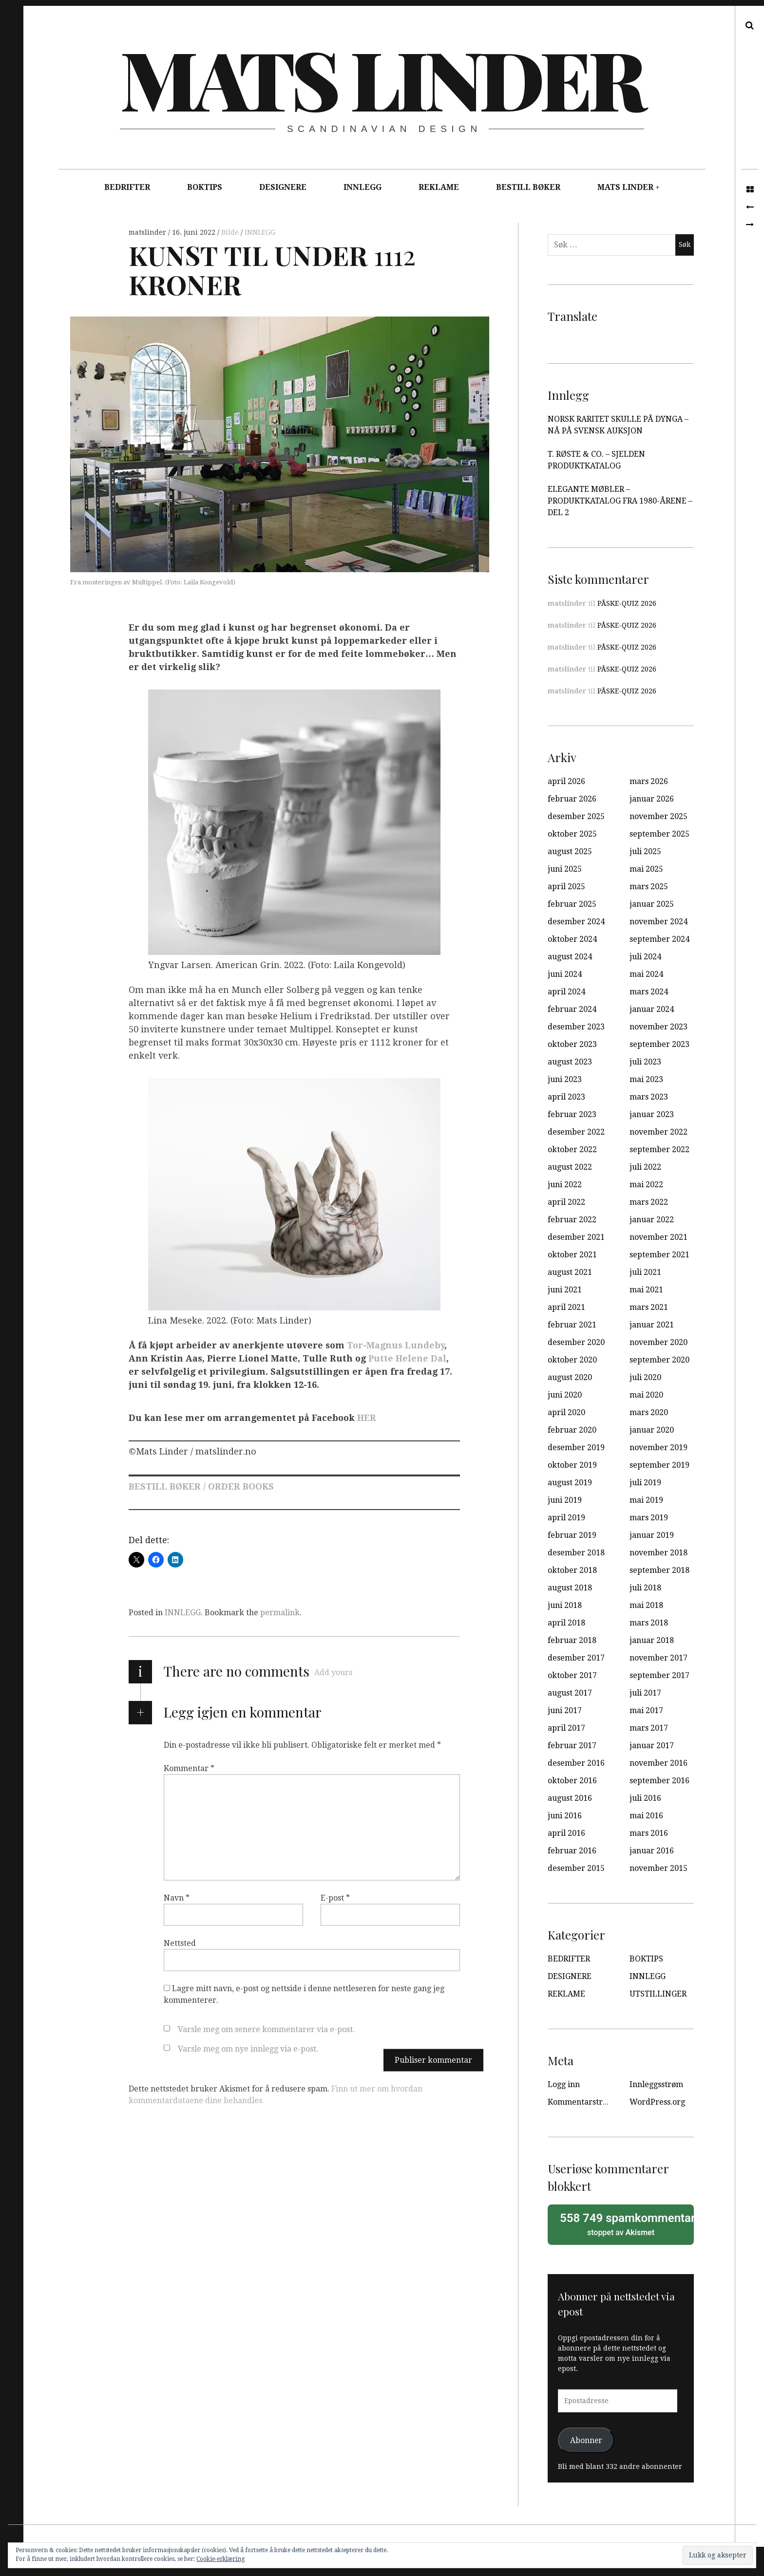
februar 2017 (572, 1745)
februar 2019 (572, 1535)
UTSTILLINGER (658, 1993)
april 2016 (566, 1833)
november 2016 (659, 1763)
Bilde (231, 232)
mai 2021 (646, 1289)
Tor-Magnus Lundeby (395, 1345)
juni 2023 (565, 1079)
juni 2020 (565, 1395)
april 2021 (566, 1307)
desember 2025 (576, 816)
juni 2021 (565, 1289)
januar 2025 (652, 904)
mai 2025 (646, 869)
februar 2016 (572, 1850)
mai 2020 (646, 1395)
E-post (335, 1898)
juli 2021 (645, 1272)
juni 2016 (565, 1815)
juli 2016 (645, 1798)
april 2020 (566, 1412)
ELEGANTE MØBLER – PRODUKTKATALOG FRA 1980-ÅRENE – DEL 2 (620, 501)
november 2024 (659, 921)
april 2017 (566, 1728)
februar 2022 (572, 1219)
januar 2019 (652, 1535)
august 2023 (570, 1061)
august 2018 (570, 1587)
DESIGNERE (282, 187)
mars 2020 (649, 1412)
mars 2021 (649, 1307)
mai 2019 (646, 1500)
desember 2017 (576, 1657)
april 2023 (566, 1096)
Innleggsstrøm (656, 2084)
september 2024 (659, 939)
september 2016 (659, 1780)
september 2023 (659, 1044)
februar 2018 (572, 1640)
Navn (177, 1898)
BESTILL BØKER (528, 187)
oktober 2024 (572, 939)
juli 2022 (645, 1167)
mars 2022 (649, 1202)
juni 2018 (565, 1605)
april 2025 (566, 886)
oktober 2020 (572, 1359)
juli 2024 (645, 956)
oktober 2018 (572, 1570)
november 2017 (659, 1657)
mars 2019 (649, 1517)
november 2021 (659, 1237)
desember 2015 (576, 1868)
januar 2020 (652, 1430)
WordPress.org (657, 2102)
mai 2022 (646, 1184)
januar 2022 (652, 1219)
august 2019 (570, 1482)
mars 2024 (649, 991)
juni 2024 (565, 974)
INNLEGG (363, 187)
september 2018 (659, 1570)
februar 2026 (572, 798)
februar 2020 (572, 1430)
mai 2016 (646, 1815)
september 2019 (659, 1465)
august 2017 (570, 1693)
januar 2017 (652, 1745)
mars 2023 (649, 1096)
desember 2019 (576, 1447)
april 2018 (566, 1622)
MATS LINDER (625, 187)
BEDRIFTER (127, 187)
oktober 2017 (572, 1675)
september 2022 (659, 1149)
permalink (280, 1612)
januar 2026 (652, 798)
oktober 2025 (572, 834)
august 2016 (570, 1798)
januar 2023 (652, 1114)
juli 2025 (645, 851)
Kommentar (189, 1768)
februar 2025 (572, 904)
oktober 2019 (572, 1465)
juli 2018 (645, 1587)
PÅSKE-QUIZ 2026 (626, 603)
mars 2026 (649, 781)
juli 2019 (645, 1482)
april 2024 (566, 991)
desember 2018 (576, 1552)
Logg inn (564, 2084)
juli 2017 (645, 1693)
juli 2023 (645, 1061)
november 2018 (659, 1552)
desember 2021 (576, 1237)
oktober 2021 (572, 1254)
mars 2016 (649, 1833)
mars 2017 (649, 1728)
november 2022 (659, 1132)
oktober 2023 (572, 1044)
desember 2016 (576, 1763)
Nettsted (180, 1943)
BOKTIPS (204, 187)
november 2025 (659, 816)
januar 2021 (652, 1324)
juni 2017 (565, 1710)
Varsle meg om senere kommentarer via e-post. (266, 2029)
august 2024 (570, 956)
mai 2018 (646, 1605)
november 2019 (659, 1447)
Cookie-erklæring (220, 2559)
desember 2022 (576, 1132)
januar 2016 (652, 1850)
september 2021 (659, 1254)
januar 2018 (652, 1640)
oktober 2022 (572, 1149)
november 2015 (659, 1868)
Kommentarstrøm (581, 2102)
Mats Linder (381, 78)
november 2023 (659, 1026)
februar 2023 (572, 1114)
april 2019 (566, 1517)
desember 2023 (576, 1026)
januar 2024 (652, 1009)
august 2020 (570, 1377)
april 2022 (566, 1202)
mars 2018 (649, 1622)
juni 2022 (565, 1184)
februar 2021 (572, 1324)
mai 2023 (646, 1079)
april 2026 (566, 781)
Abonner (586, 2440)
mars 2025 (649, 886)
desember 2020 (576, 1342)
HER (366, 1418)
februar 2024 (572, 1009)
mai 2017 (646, 1710)
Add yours (333, 1672)
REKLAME (439, 187)
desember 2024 (576, 921)
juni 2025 (565, 869)
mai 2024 (646, 974)
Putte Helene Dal (407, 1358)
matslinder (148, 232)
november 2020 (659, 1342)
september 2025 (659, 834)
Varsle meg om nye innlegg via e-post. (248, 2048)
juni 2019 (565, 1500)
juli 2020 (645, 1377)
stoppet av (624, 2224)
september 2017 (659, 1675)
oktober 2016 (572, 1780)
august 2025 (570, 851)
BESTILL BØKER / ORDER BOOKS (201, 1486)
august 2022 (570, 1167)
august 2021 (570, 1272)
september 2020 (659, 1359)
